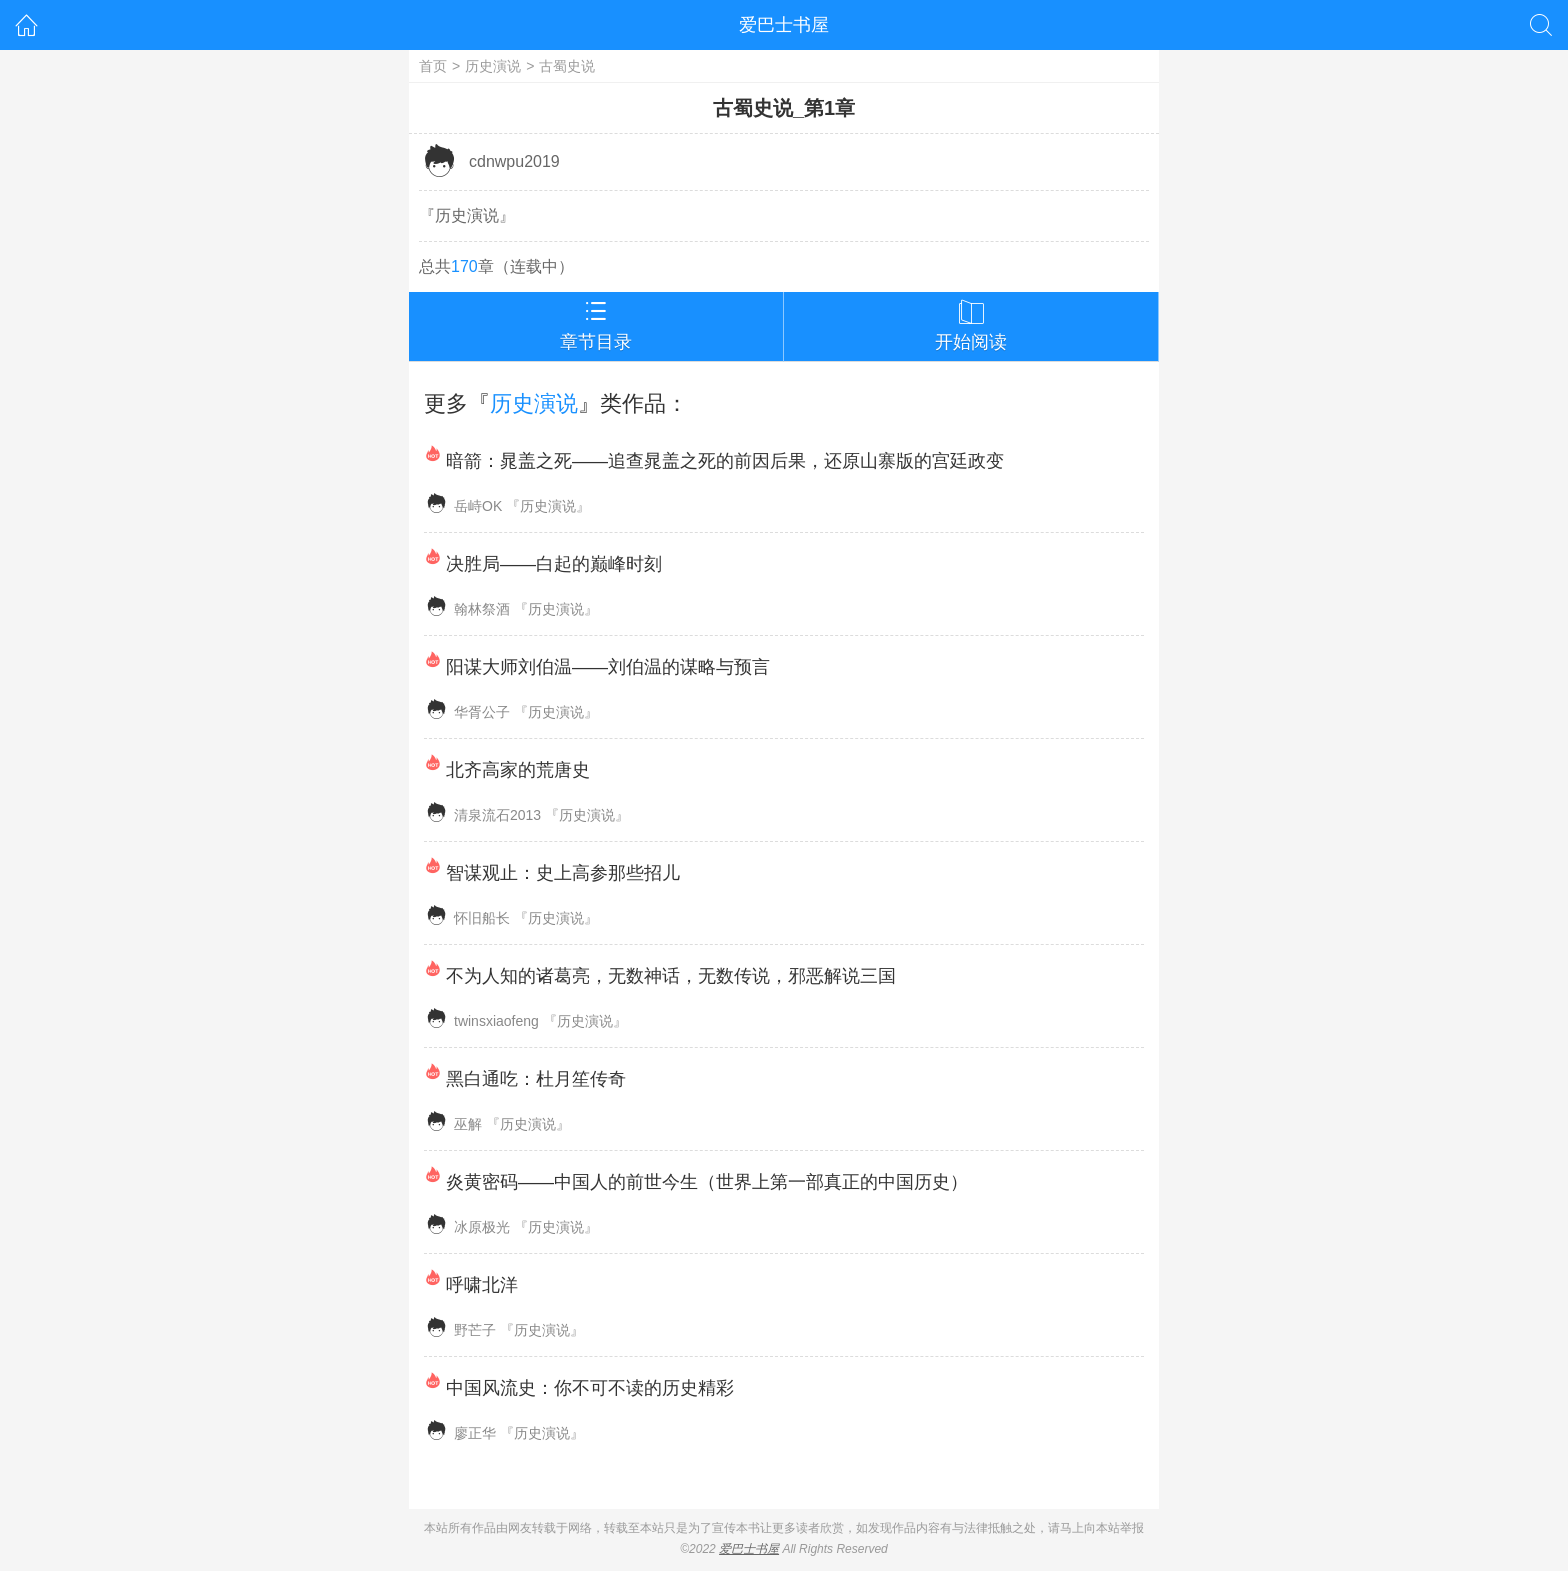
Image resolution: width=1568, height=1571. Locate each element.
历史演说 (493, 66)
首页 (433, 66)
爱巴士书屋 (784, 25)
